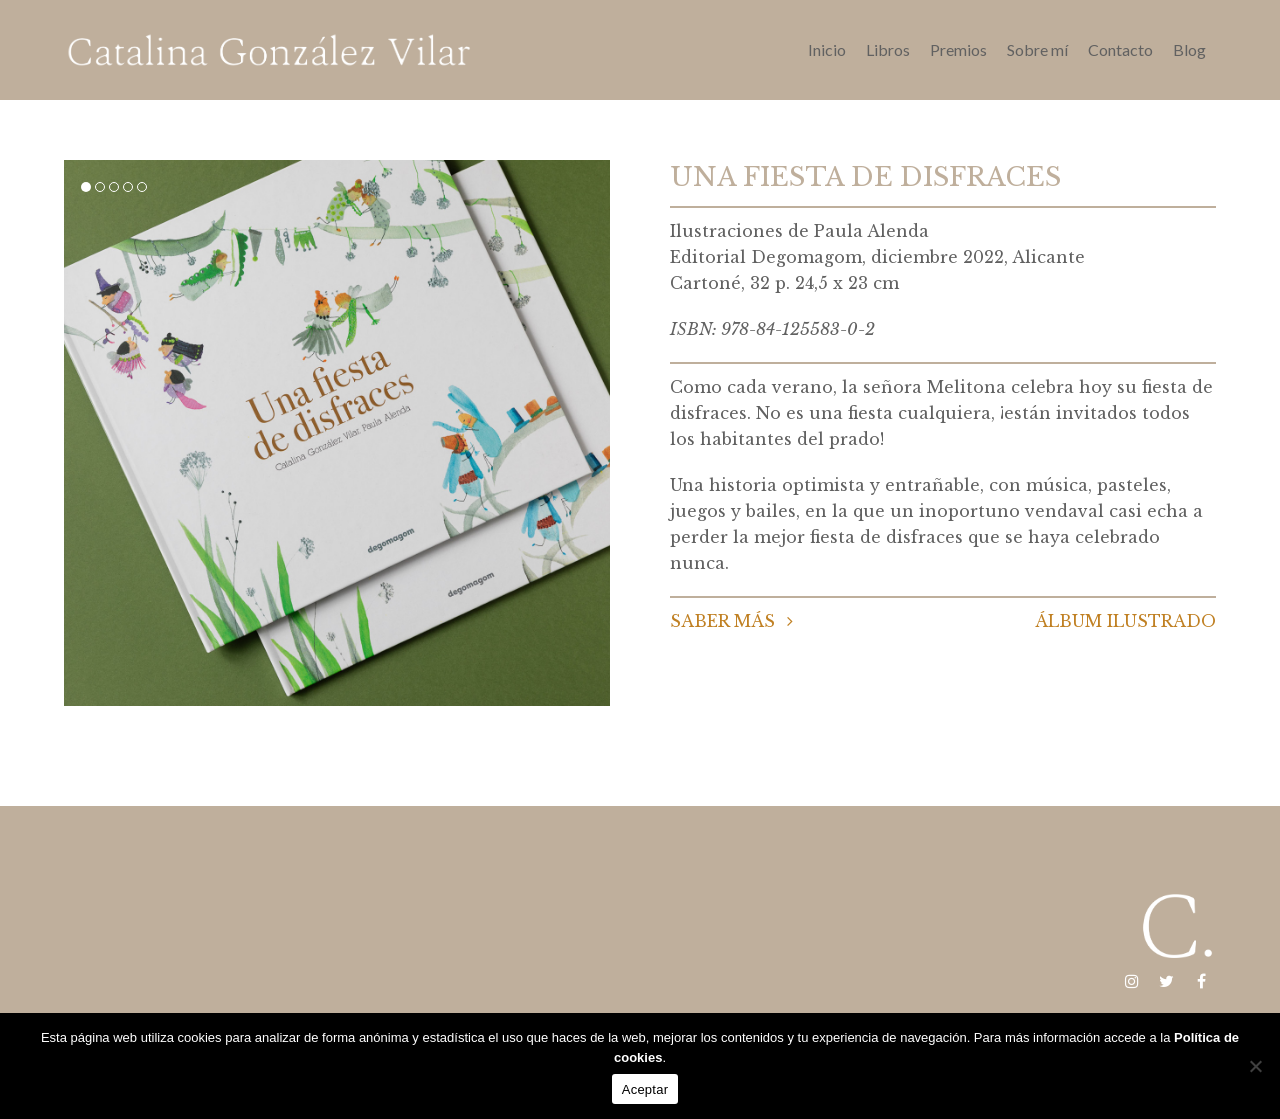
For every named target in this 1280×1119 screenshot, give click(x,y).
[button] (86, 187)
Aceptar (645, 1089)
